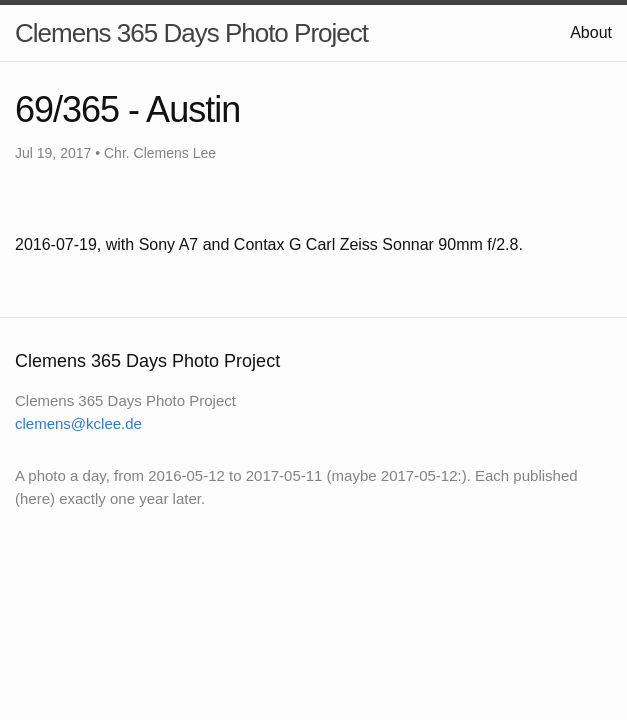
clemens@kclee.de (78, 423)
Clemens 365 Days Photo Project (191, 33)
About (591, 32)
